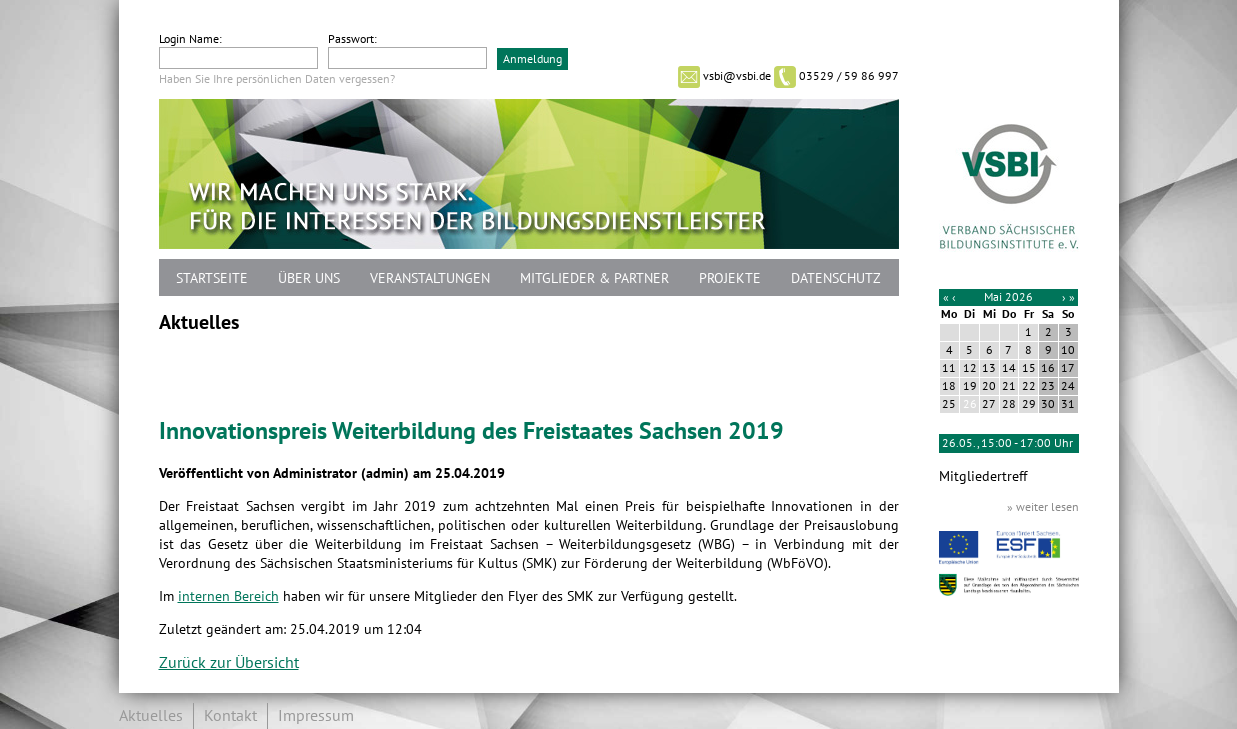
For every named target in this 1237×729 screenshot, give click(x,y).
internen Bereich (228, 596)
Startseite (212, 278)
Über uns (309, 278)
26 (970, 404)
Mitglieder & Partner (594, 278)
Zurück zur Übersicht (229, 663)
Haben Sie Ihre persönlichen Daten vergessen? (277, 79)
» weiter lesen (1043, 507)
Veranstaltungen (430, 278)
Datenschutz (836, 278)
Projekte (730, 278)
